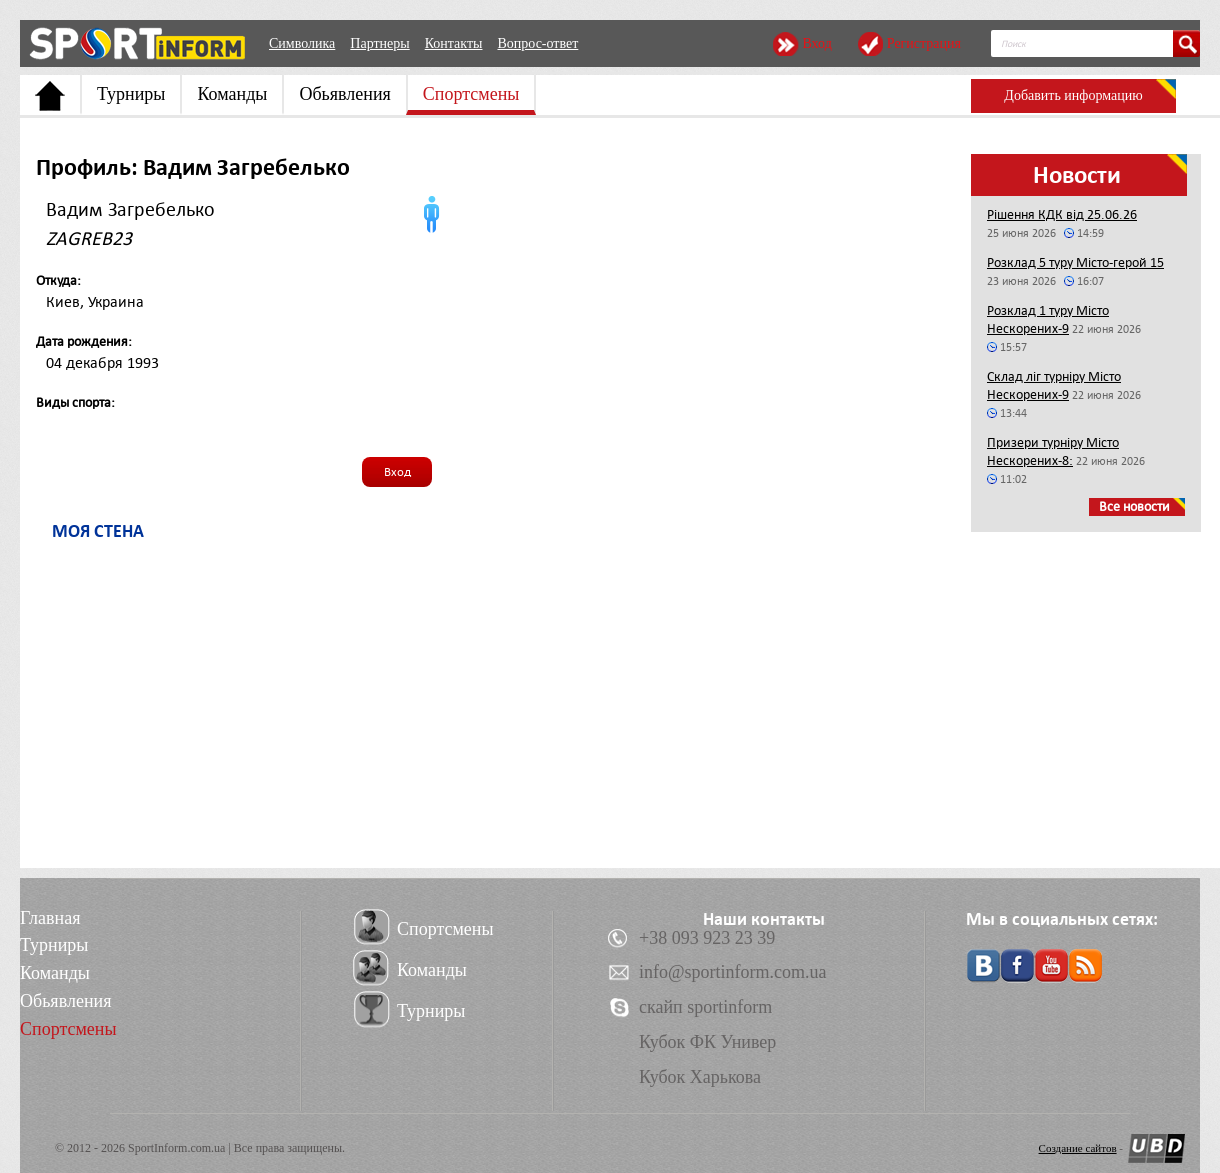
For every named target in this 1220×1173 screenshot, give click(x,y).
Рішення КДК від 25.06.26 (1062, 214)
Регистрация (924, 43)
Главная (50, 918)
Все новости (1134, 506)
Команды (232, 94)
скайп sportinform (705, 1007)
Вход (816, 43)
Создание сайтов (1078, 1148)
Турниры (131, 94)
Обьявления (344, 94)
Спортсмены (471, 94)
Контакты (454, 43)
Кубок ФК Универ (707, 1042)
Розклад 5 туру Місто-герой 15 (1075, 262)
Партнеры (379, 43)
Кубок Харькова (700, 1077)
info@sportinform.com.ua (733, 972)
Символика (302, 43)
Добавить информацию (1073, 95)
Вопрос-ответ (537, 43)
